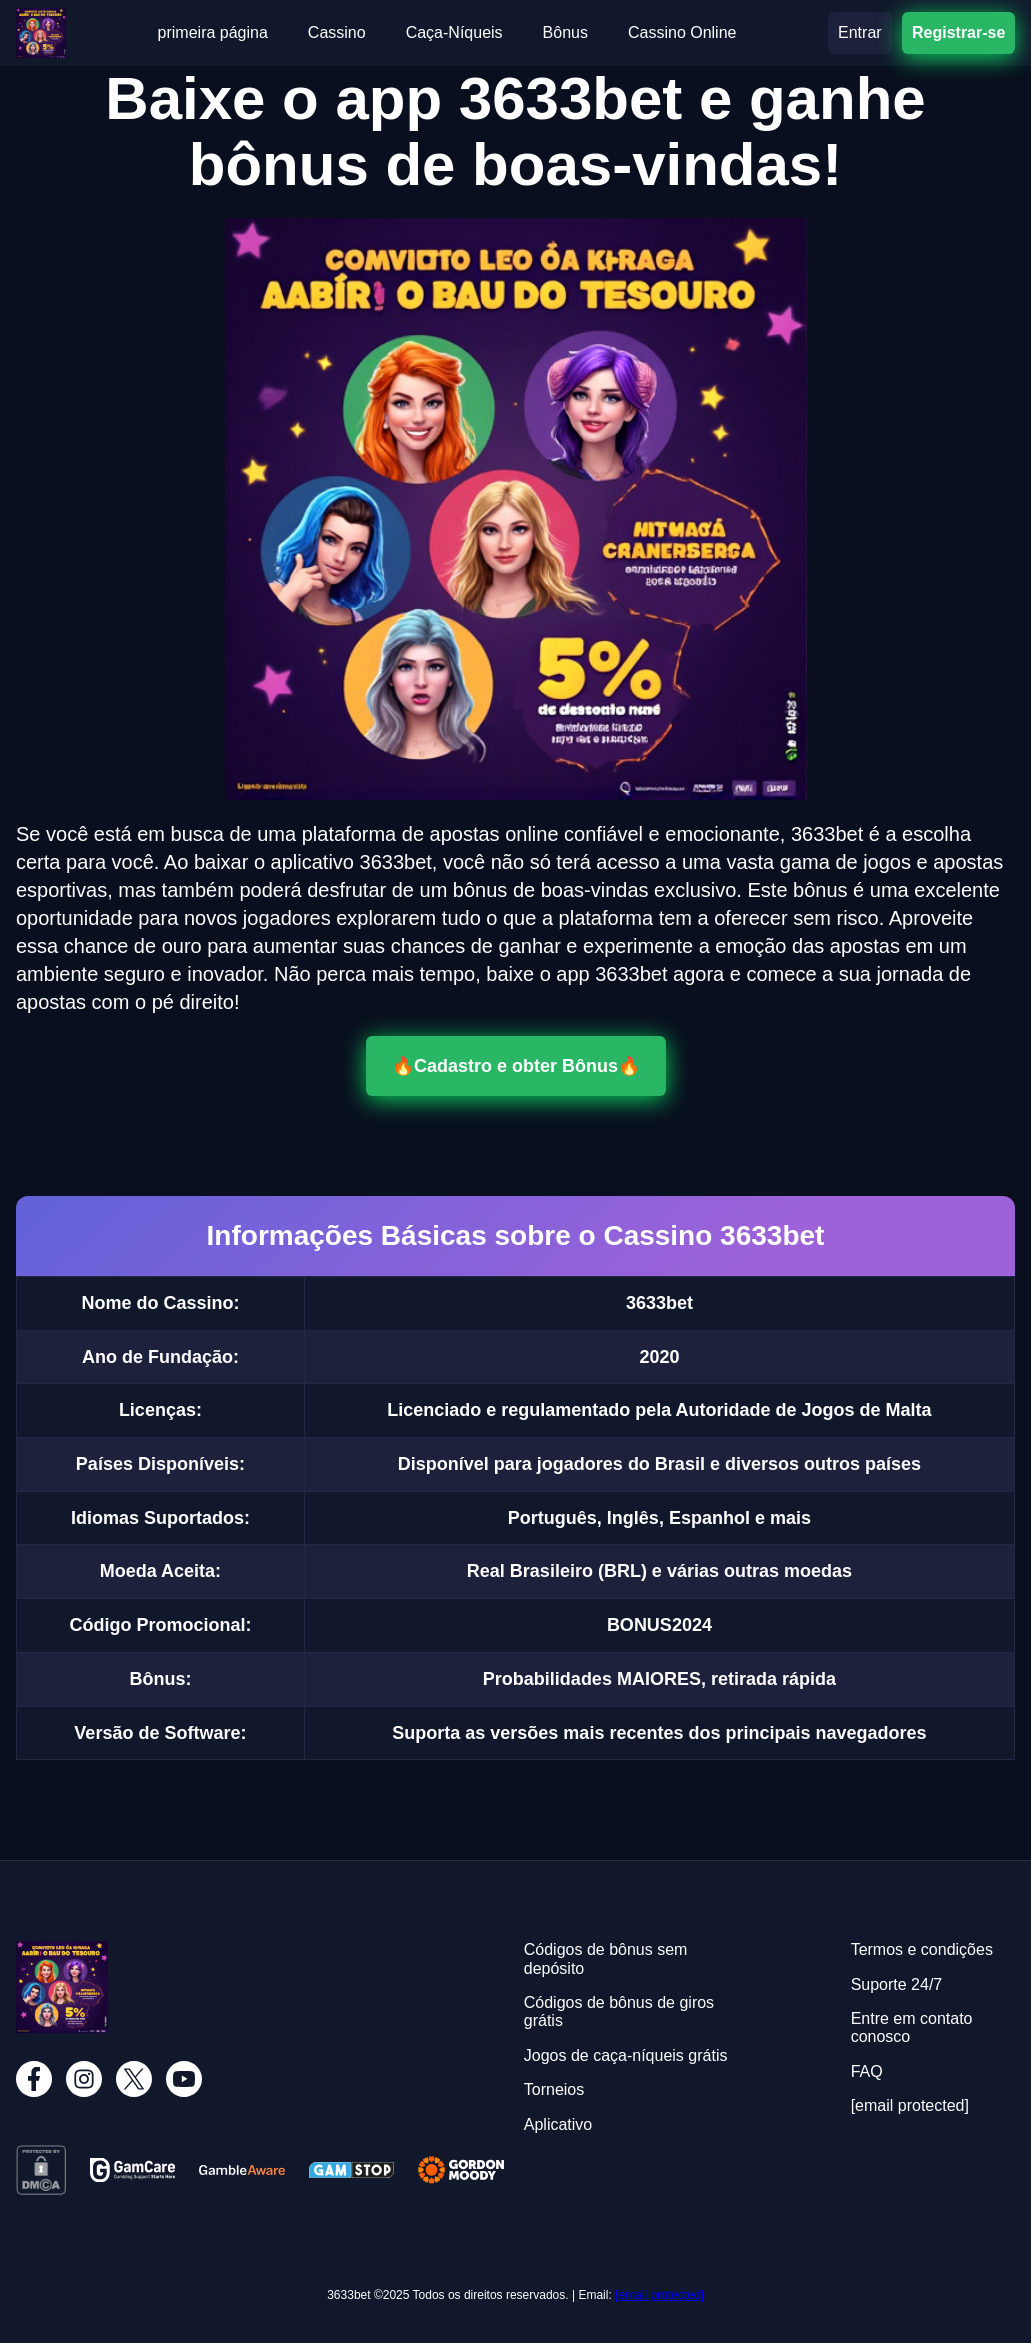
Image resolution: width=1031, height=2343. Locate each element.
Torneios (554, 2089)
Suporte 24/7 (897, 1984)
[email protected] (659, 2295)
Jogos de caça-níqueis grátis (626, 2055)
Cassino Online (682, 32)
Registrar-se (958, 32)
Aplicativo (558, 2124)
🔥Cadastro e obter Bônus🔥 (516, 1066)
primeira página (213, 32)
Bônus (565, 32)
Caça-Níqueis (454, 32)
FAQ (867, 2071)
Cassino (337, 32)
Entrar (860, 32)
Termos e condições (922, 1949)
